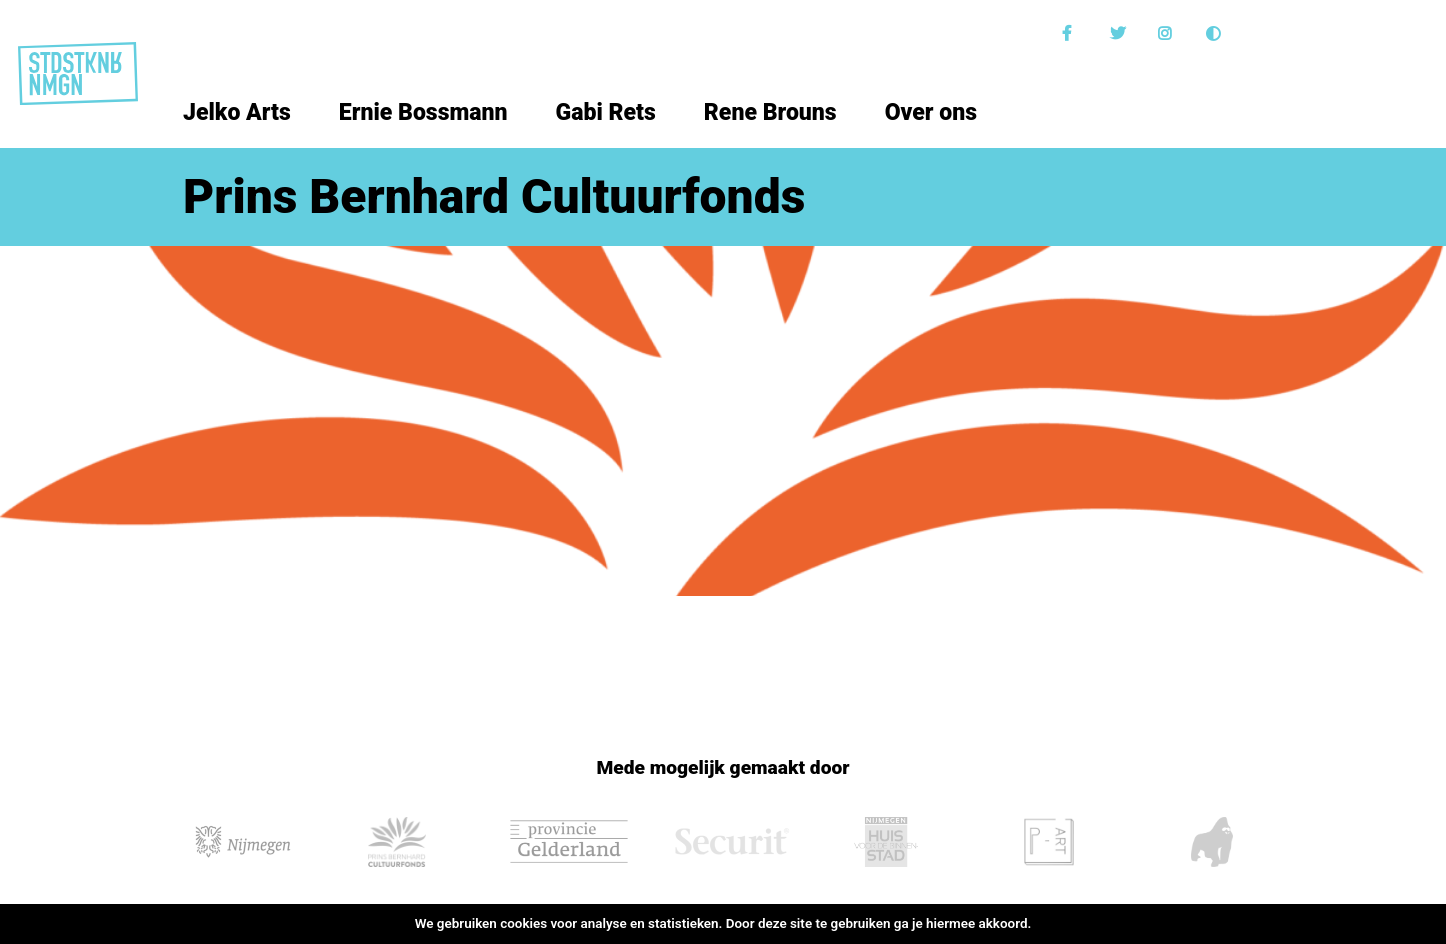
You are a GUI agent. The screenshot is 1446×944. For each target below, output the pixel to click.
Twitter (1120, 33)
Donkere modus (1216, 33)
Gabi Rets (606, 112)
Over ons (931, 112)
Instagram (1168, 33)
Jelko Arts (237, 112)
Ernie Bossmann (423, 112)
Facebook (1072, 33)
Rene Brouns (770, 112)
